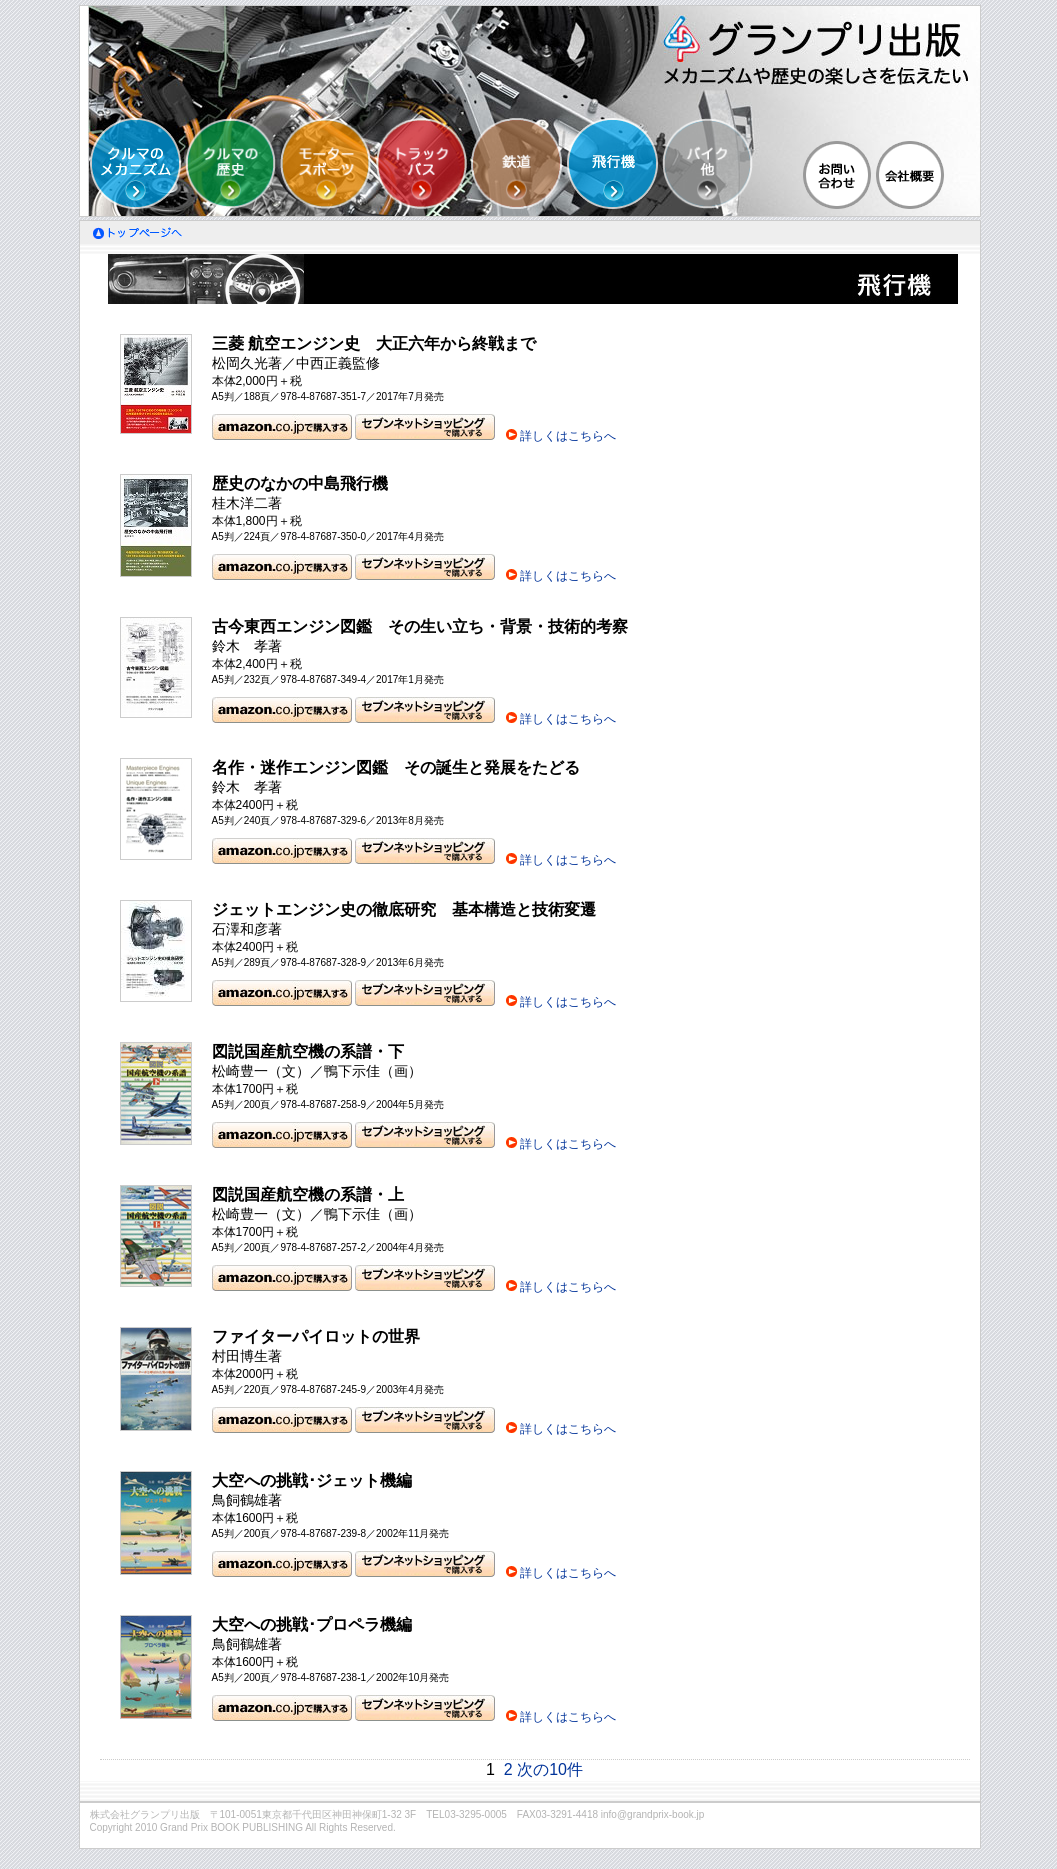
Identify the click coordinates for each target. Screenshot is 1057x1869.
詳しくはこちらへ (568, 436)
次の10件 (550, 1769)
